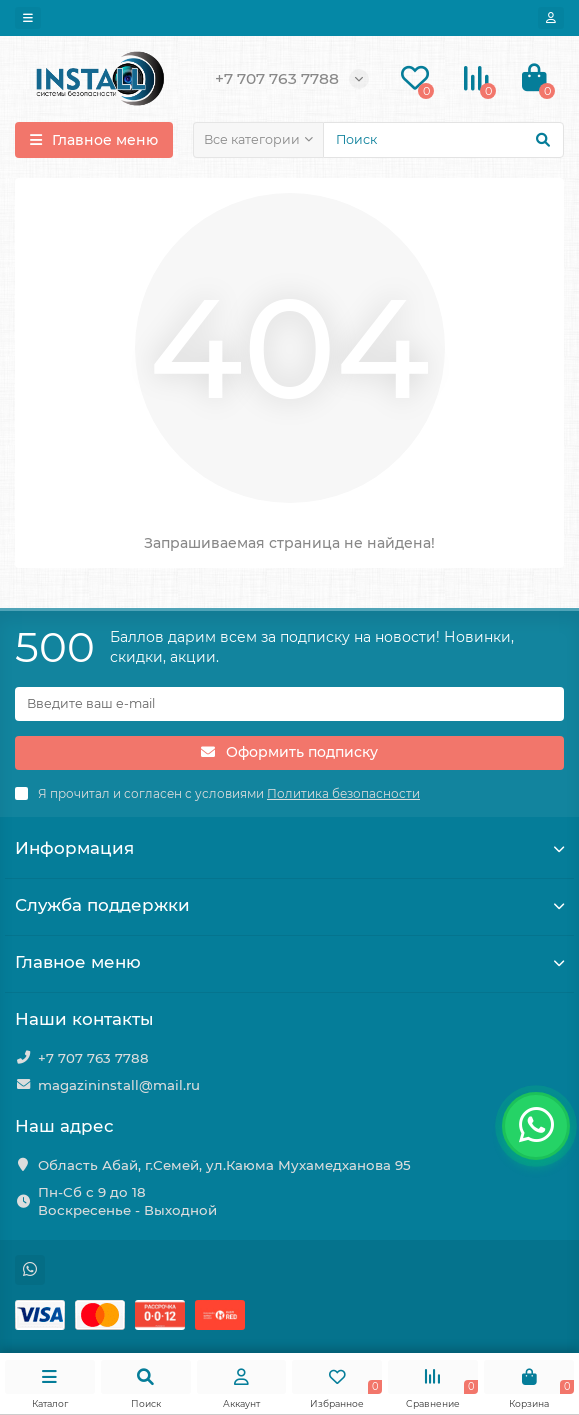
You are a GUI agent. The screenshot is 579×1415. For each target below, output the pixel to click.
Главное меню (289, 962)
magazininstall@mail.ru (119, 1085)
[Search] (443, 140)
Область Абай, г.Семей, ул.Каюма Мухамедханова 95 (224, 1165)
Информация (289, 848)
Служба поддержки (289, 905)
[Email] (289, 704)
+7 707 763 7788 (93, 1058)
